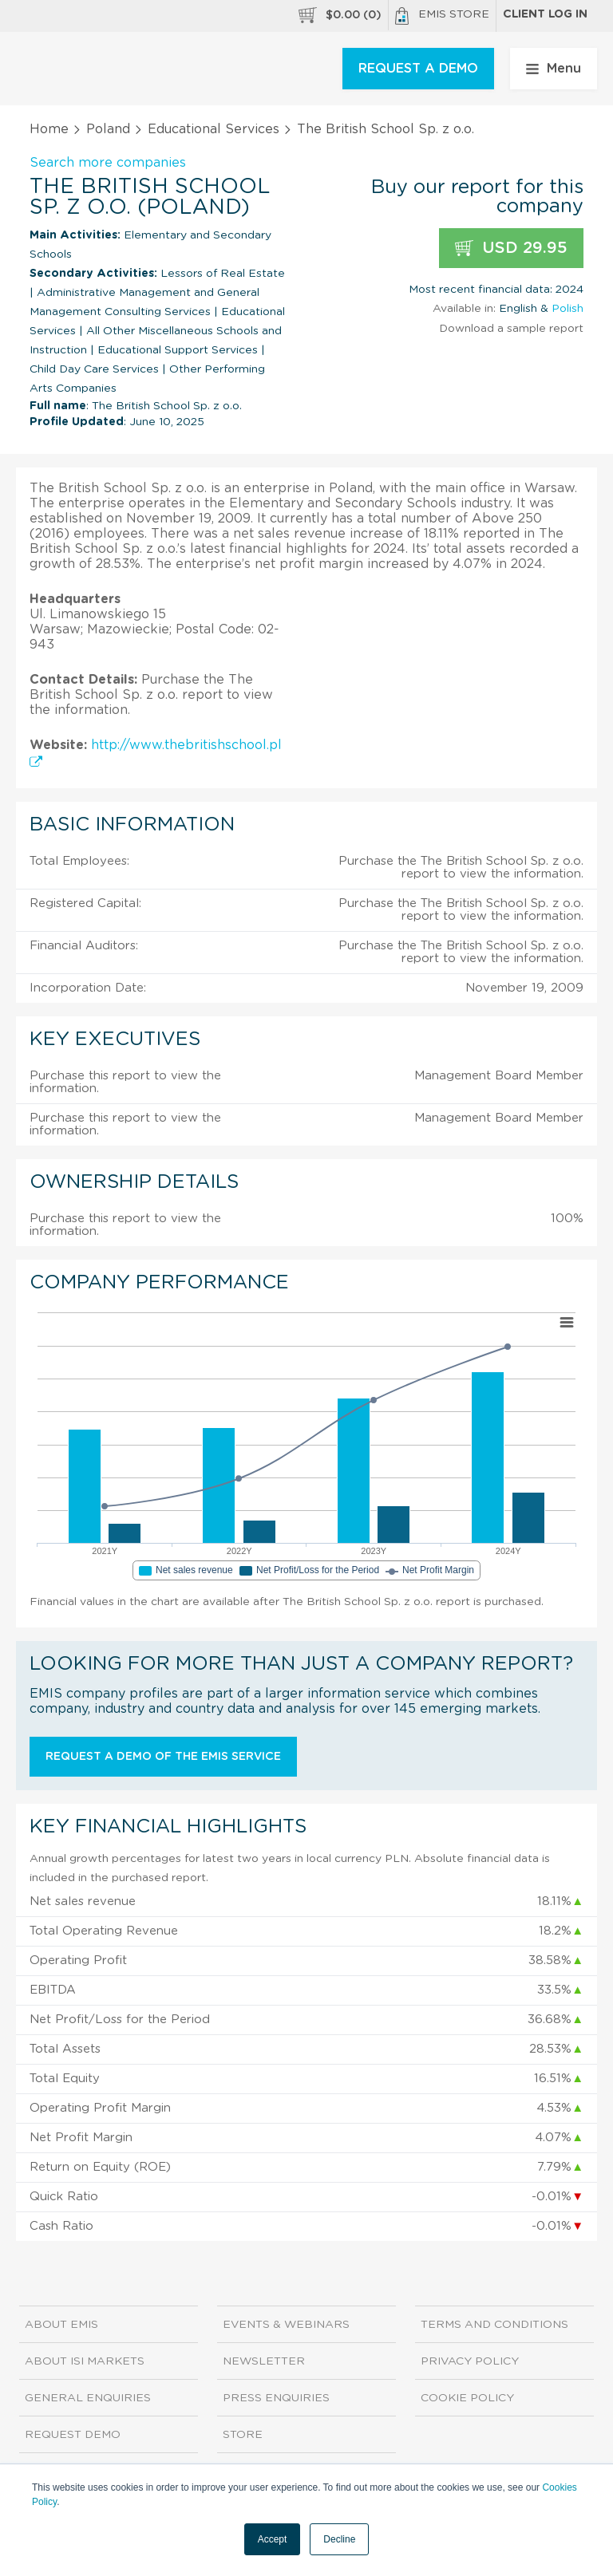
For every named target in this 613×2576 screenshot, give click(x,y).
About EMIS (61, 2324)
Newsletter (264, 2361)
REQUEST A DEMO (418, 68)
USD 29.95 (511, 248)
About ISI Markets (84, 2361)
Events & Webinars (286, 2324)
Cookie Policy (467, 2398)
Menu (553, 68)
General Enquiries (88, 2398)
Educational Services (213, 129)
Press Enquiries (276, 2398)
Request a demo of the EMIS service (163, 1756)
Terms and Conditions (494, 2324)
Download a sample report (511, 328)
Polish (567, 308)
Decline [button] (339, 2539)
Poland (108, 129)
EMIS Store (442, 16)
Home (49, 129)
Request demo (73, 2434)
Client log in (545, 14)
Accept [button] (272, 2539)
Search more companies (108, 162)
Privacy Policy (470, 2361)
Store (243, 2434)
